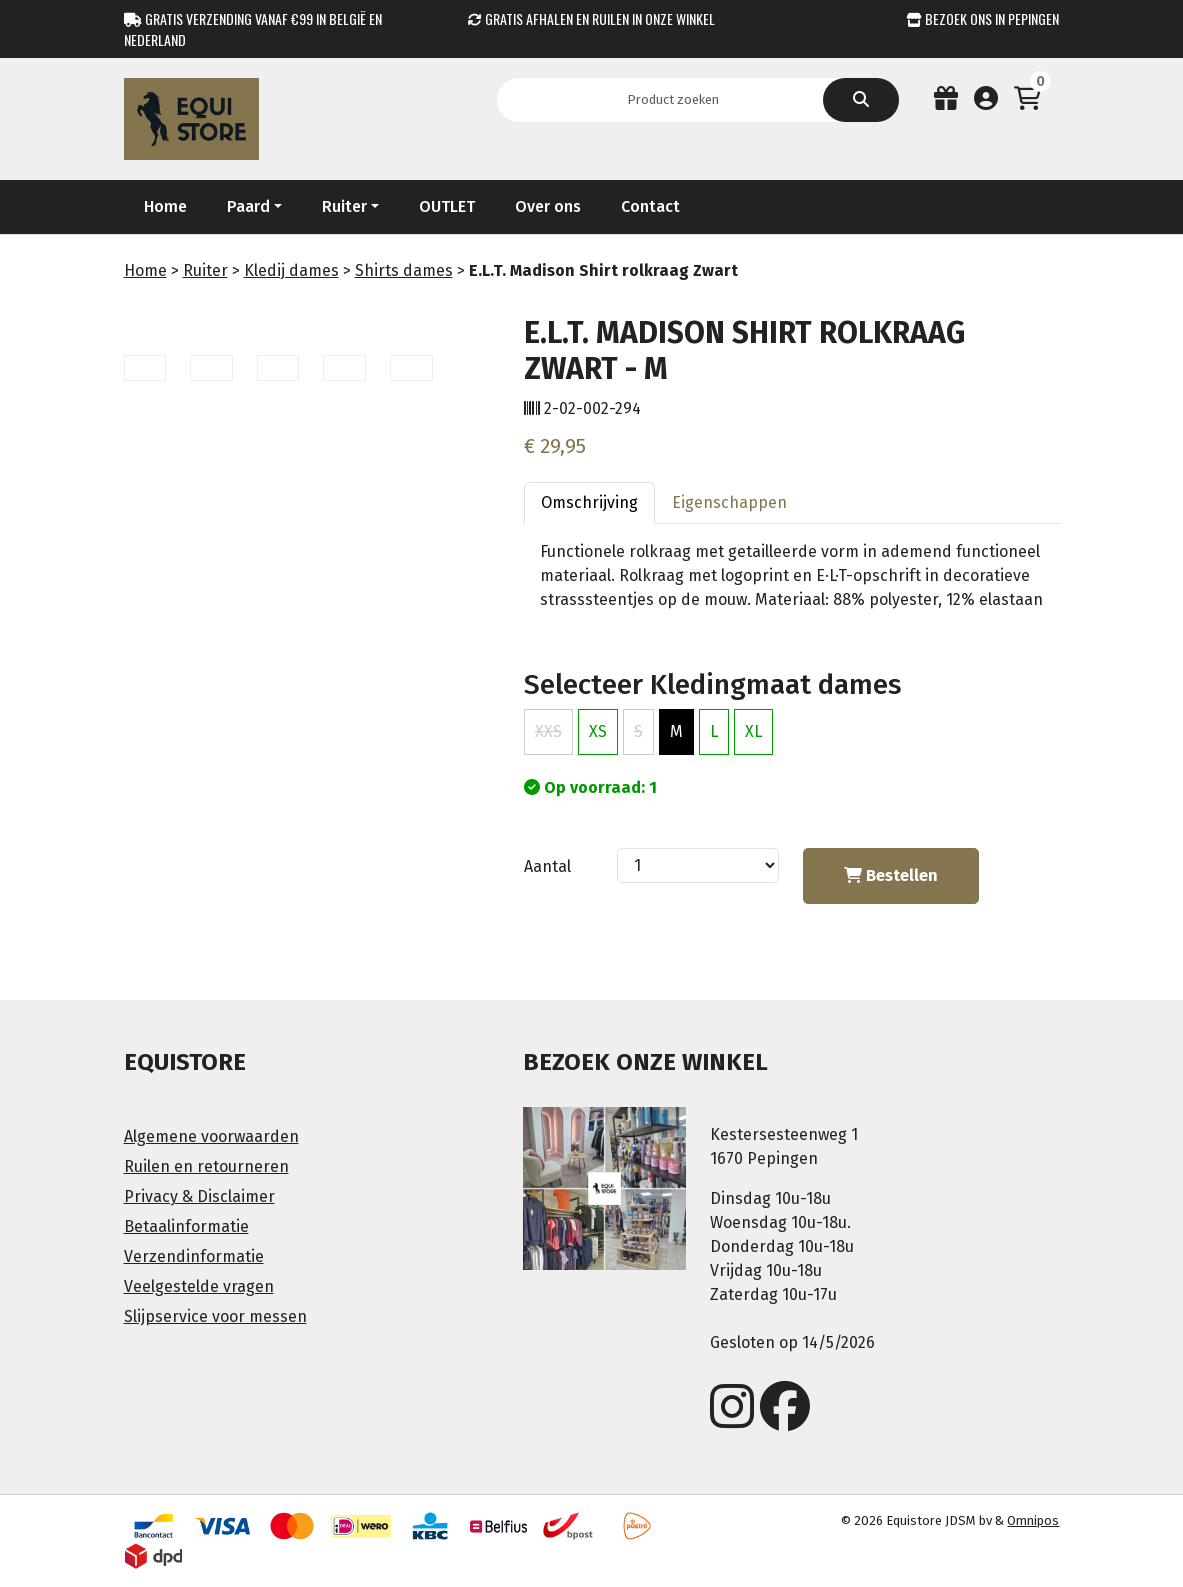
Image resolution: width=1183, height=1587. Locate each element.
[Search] (679, 100)
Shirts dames (404, 270)
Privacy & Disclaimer (199, 1196)
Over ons (548, 206)
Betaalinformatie (186, 1226)
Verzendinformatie (194, 1256)
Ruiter (205, 270)
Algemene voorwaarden (211, 1136)
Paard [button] (248, 206)
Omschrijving (589, 502)
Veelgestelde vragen (199, 1286)
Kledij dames (291, 270)
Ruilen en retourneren (206, 1166)
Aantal (547, 866)
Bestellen (891, 875)
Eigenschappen (729, 502)
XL (753, 731)
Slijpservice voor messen (215, 1316)
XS (598, 731)
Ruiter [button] (344, 206)
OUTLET (447, 206)
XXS (548, 731)
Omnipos (1033, 1520)
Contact (650, 206)
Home (165, 206)
